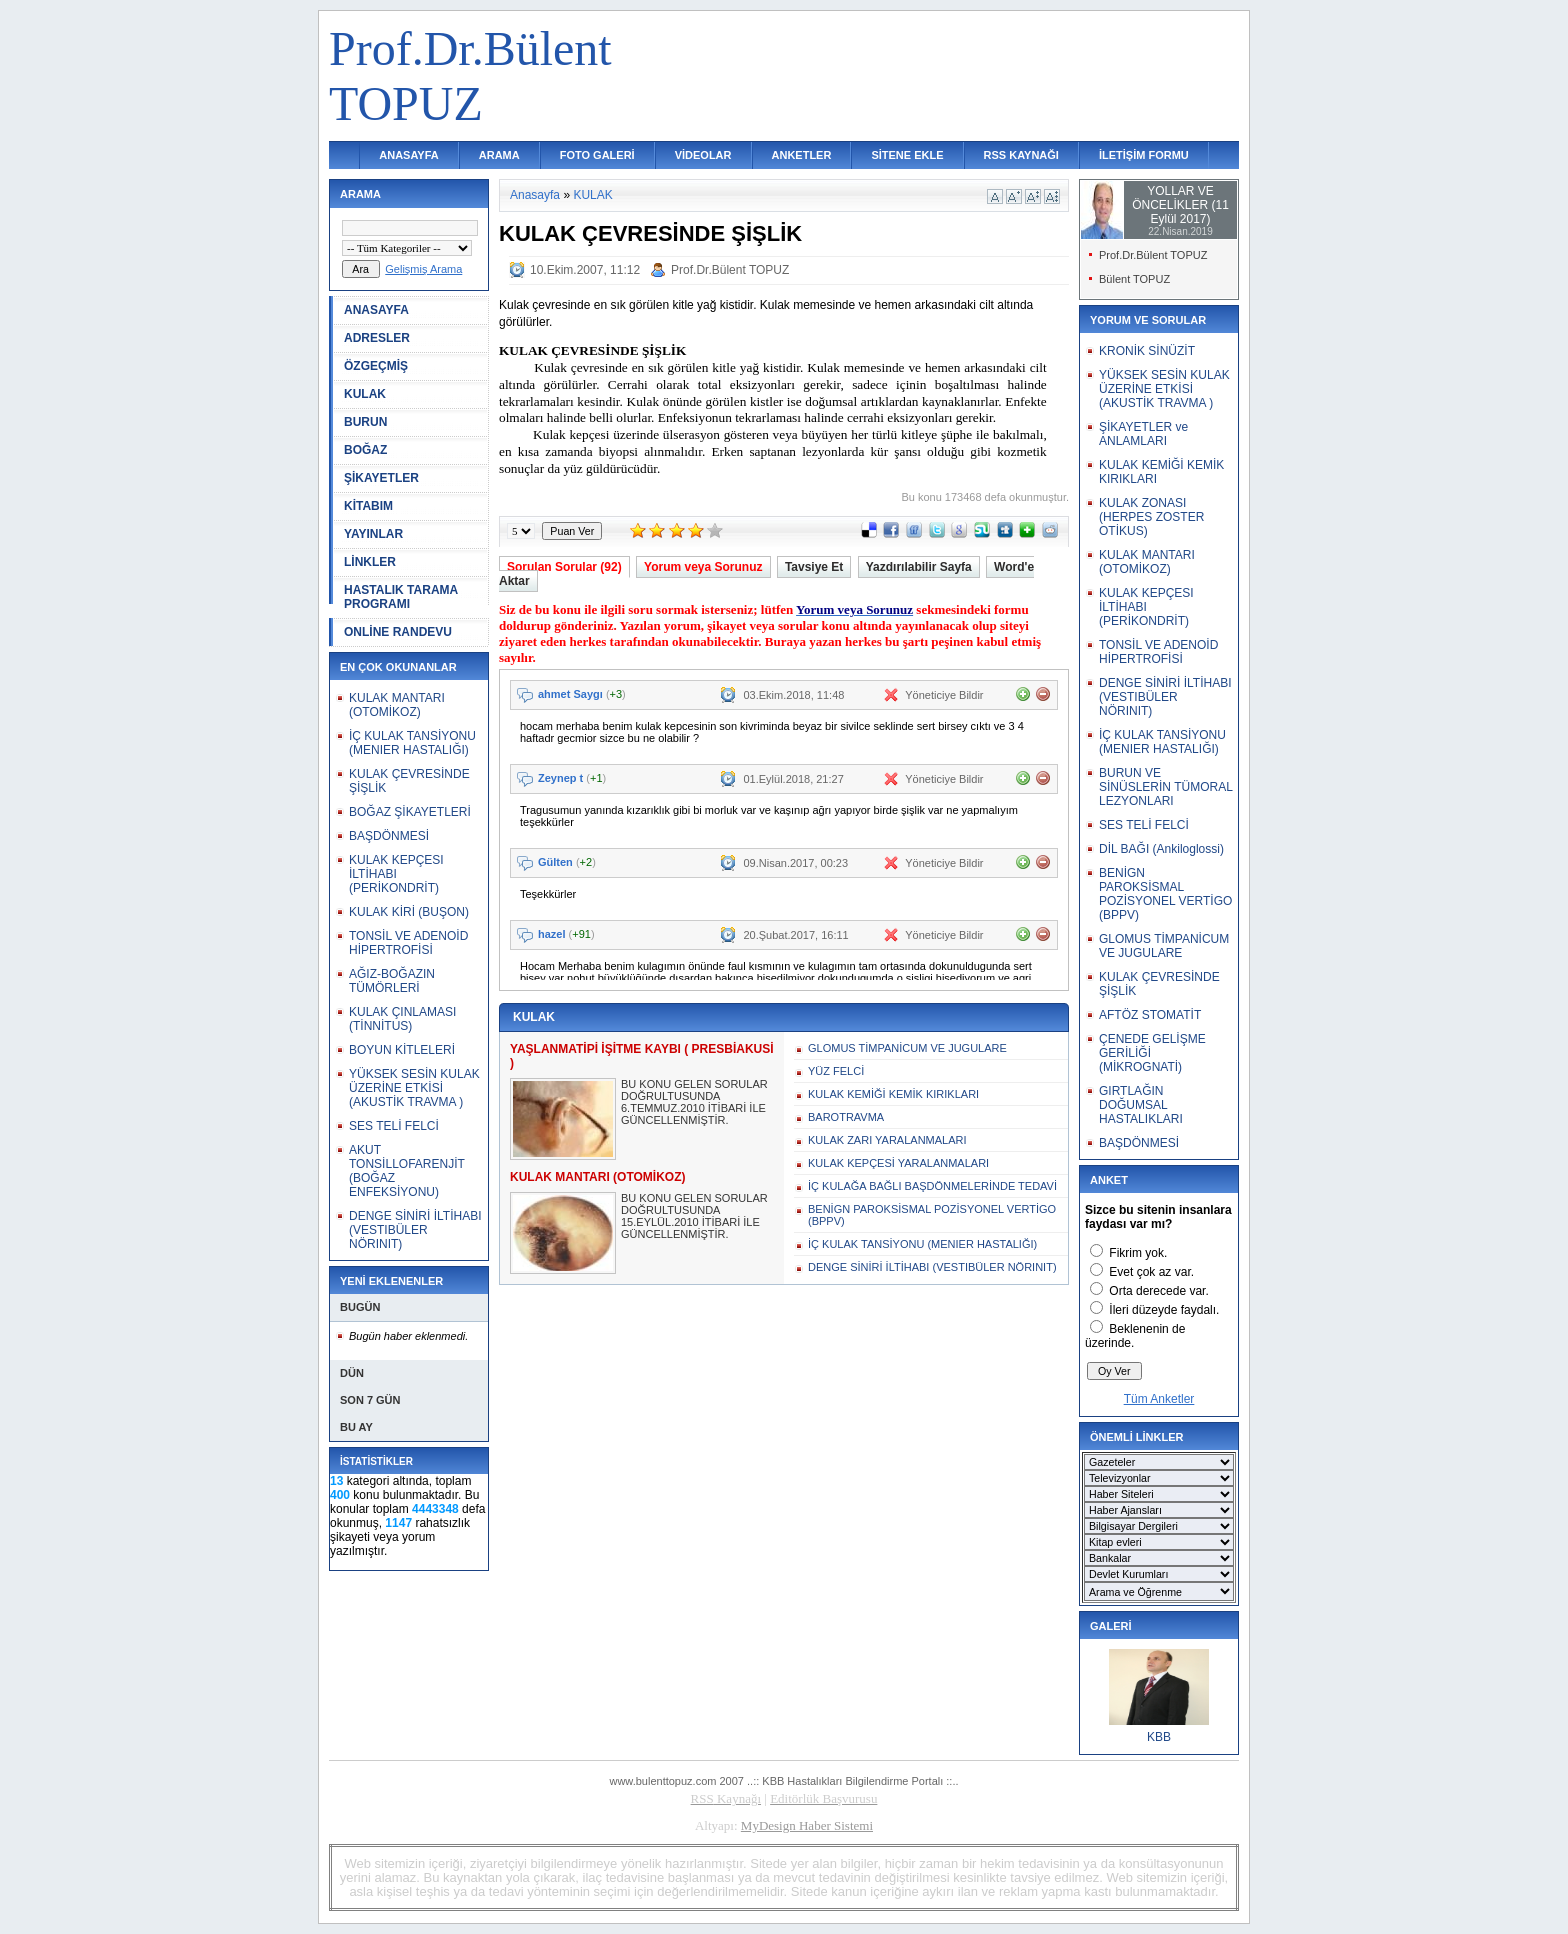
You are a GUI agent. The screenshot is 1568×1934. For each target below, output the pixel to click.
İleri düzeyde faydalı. (1164, 1310)
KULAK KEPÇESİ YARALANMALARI (898, 1163)
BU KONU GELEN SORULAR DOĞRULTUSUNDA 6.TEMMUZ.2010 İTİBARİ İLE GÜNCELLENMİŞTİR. (694, 1102)
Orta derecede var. (1158, 1291)
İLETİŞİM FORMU (1144, 155)
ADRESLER (377, 338)
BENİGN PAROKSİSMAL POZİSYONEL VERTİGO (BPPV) (932, 1215)
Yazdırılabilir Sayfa (919, 567)
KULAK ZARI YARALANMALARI (887, 1140)
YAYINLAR (373, 534)
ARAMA (499, 155)
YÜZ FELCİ (836, 1071)
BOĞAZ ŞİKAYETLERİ (410, 812)
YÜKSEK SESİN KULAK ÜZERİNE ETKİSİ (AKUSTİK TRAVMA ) (414, 1088)
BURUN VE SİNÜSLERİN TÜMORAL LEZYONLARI (1165, 787)
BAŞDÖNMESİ (389, 836)
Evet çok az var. (1151, 1272)
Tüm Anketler (1159, 1399)
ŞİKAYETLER (381, 478)
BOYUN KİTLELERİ (402, 1050)
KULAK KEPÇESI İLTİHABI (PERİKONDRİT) (396, 874)
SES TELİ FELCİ (394, 1126)
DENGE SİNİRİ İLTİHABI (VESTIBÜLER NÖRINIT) (415, 1230)
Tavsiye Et (814, 567)
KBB (1159, 1737)
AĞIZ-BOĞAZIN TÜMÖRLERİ (392, 981)
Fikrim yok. (1138, 1253)
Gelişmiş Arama (423, 269)
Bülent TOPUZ (1134, 279)
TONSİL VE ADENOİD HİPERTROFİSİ (408, 943)
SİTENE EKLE (907, 155)
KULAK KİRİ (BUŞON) (409, 912)
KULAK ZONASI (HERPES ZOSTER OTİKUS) (1151, 517)
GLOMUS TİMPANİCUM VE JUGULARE (907, 1048)
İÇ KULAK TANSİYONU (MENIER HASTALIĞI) (412, 743)
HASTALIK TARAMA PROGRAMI (401, 597)
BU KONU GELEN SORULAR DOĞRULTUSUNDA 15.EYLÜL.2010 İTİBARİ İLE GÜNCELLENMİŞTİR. (694, 1216)
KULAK (365, 394)
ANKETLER (802, 155)
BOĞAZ (365, 450)
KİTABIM (368, 506)
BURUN (365, 422)
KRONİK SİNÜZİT (1147, 351)
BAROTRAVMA (846, 1117)
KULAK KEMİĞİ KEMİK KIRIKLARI (893, 1094)
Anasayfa (535, 195)
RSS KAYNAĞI (1021, 155)
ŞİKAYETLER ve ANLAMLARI (1143, 434)
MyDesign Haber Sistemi (807, 1825)
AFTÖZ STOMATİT (1150, 1015)
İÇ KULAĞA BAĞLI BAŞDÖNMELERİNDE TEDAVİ (932, 1186)
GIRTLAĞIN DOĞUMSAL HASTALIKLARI (1141, 1105)
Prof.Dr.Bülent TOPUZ (730, 270)
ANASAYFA (409, 155)
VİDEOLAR (703, 155)
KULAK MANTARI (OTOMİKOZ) (397, 705)
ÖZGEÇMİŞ (376, 366)
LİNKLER (370, 562)
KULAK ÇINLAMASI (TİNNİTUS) (402, 1019)
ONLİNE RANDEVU (398, 632)
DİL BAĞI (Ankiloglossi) (1161, 849)
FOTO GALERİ (597, 155)
